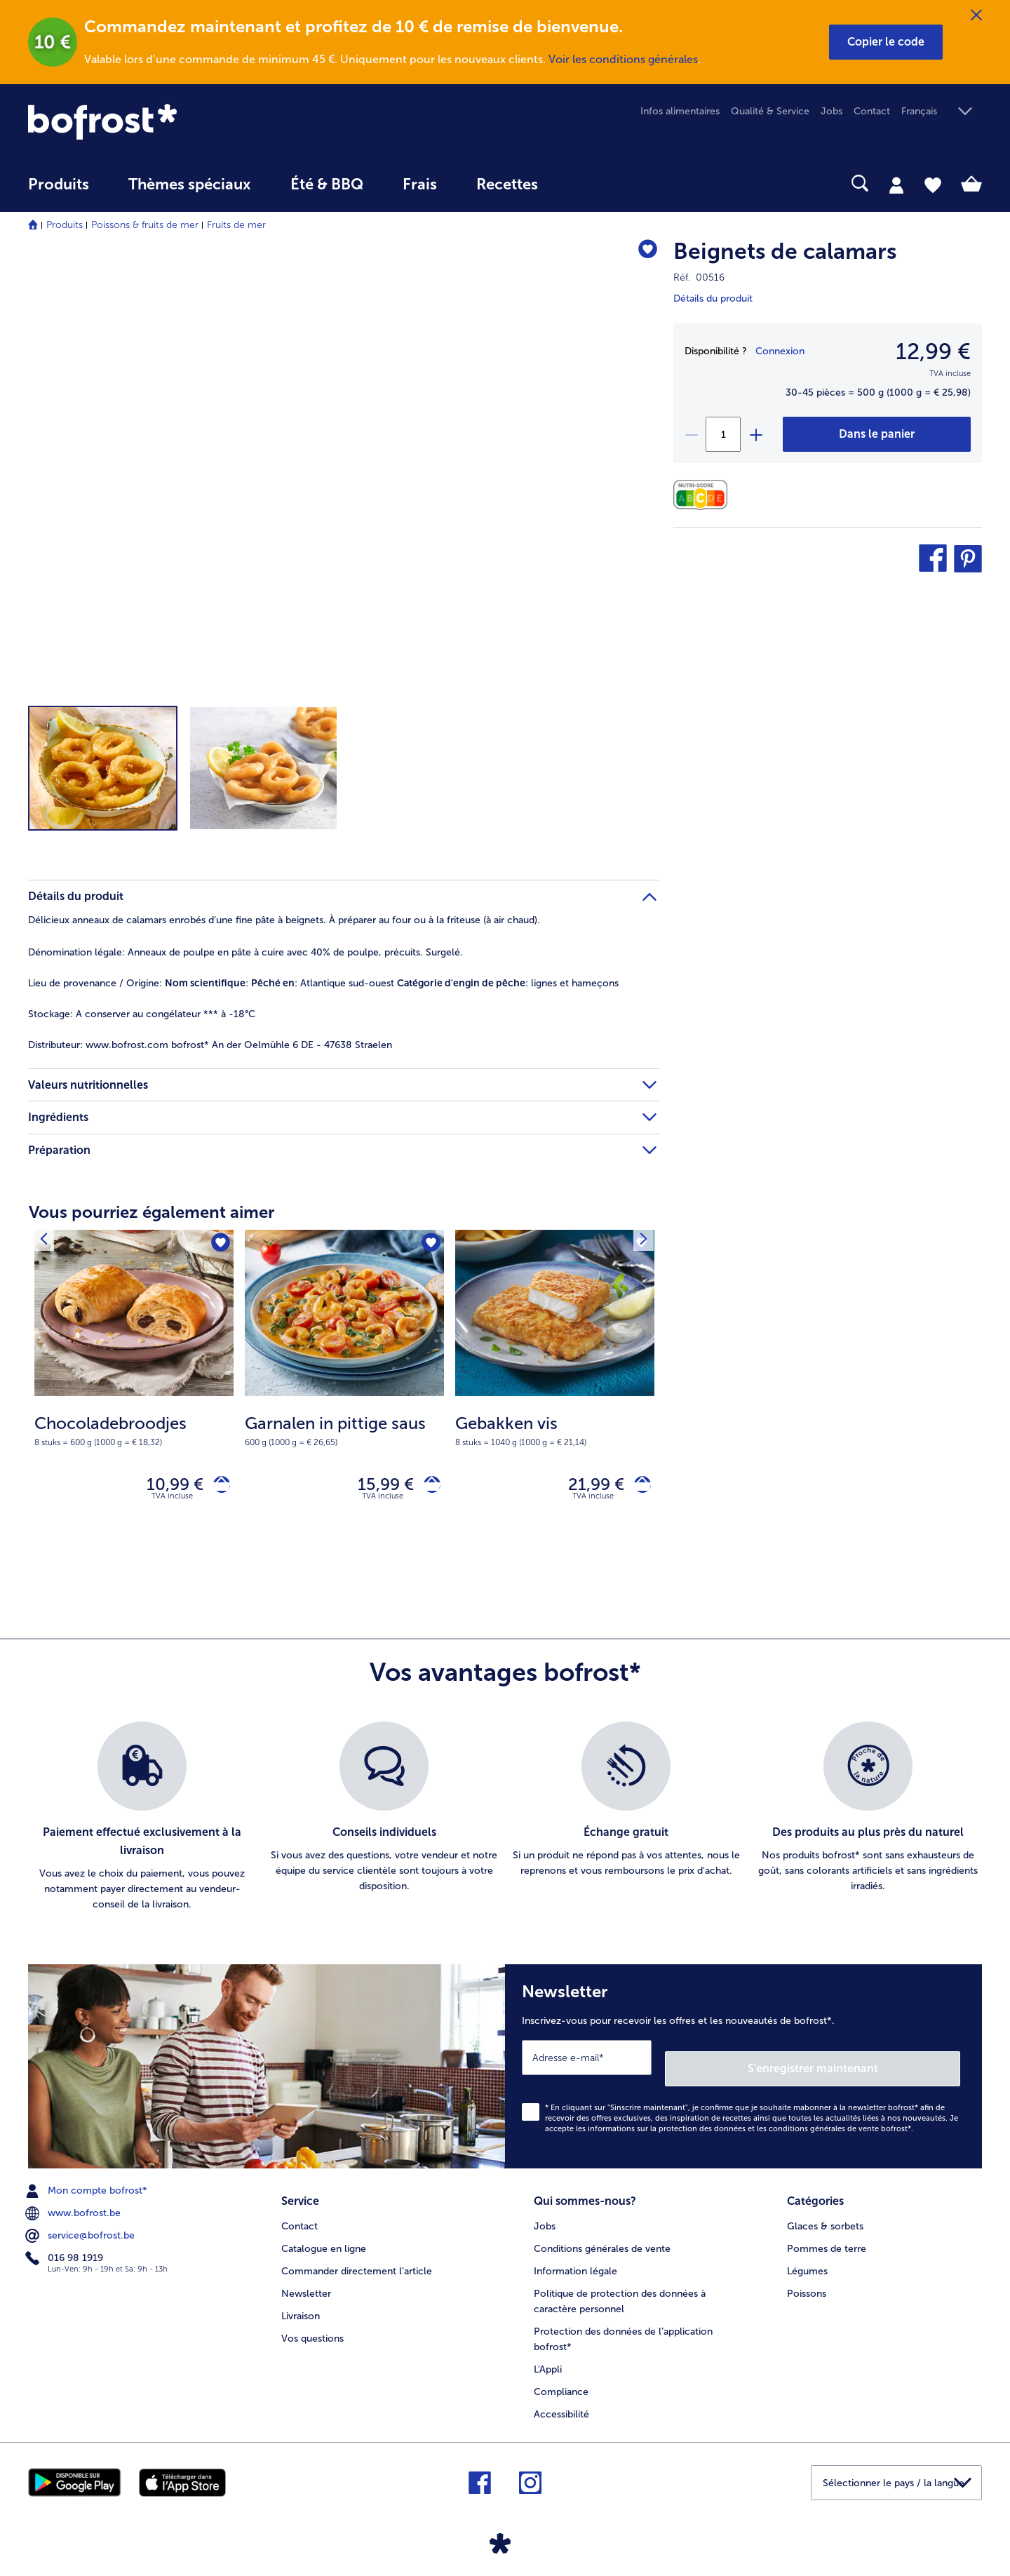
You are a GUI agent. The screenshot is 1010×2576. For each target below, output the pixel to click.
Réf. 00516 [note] (699, 277)
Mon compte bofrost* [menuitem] (87, 2186)
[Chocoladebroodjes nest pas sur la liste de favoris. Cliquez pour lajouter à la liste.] (218, 1244)
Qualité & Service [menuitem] (770, 111)
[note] (134, 1430)
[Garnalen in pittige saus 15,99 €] (344, 1391)
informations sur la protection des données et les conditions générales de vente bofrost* (749, 2123)
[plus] (755, 434)
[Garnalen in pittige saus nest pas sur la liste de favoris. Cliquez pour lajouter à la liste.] (429, 1244)
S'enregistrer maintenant (877, 2063)
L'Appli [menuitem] (548, 2359)
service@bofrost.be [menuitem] (81, 2231)
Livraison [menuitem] (300, 2306)
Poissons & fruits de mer (144, 225)
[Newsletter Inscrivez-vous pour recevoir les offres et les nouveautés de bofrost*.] (743, 2067)
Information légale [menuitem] (575, 2261)
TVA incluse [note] (172, 1502)
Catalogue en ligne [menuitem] (323, 2238)
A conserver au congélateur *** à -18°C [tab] (141, 1014)
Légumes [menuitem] (807, 2261)
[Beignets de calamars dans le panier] (877, 434)
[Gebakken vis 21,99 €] (554, 1391)
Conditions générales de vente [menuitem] (602, 2238)
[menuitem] (58, 191)
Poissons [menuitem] (806, 2283)
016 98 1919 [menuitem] (65, 2253)
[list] (505, 1823)
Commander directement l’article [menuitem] (356, 2261)
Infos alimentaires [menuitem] (680, 111)
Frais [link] (420, 184)
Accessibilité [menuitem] (561, 2404)
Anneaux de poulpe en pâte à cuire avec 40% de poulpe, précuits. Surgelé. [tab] (245, 952)
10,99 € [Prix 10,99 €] (164, 1487)
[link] (171, 122)
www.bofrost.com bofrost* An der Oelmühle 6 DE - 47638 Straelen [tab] (210, 1045)
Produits (64, 225)
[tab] (896, 184)
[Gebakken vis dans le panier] (637, 1487)
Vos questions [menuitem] (312, 2328)
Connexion (779, 351)
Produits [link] (58, 184)
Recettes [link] (507, 184)
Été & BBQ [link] (326, 184)
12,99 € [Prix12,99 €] (933, 351)
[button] (886, 42)
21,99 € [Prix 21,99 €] (586, 1487)
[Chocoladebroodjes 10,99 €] (134, 1391)
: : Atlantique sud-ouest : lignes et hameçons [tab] (323, 983)
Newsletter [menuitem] (306, 2283)
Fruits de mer (236, 225)
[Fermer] (976, 15)
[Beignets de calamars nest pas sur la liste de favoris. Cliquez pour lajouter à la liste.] (642, 253)
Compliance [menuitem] (561, 2381)
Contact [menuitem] (872, 111)
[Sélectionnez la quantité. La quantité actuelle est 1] (723, 434)
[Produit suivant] (48, 1244)
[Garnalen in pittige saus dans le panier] (426, 1487)
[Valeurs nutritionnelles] (703, 495)
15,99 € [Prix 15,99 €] (375, 1487)
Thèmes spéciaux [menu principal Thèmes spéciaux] (189, 184)
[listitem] (142, 1823)
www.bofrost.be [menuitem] (74, 2208)
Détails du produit (713, 298)
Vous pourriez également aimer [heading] (151, 1212)
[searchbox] (586, 183)
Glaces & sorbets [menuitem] (825, 2216)
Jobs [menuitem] (831, 111)
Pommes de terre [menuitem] (826, 2238)
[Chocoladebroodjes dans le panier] (216, 1487)
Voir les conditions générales (623, 59)
